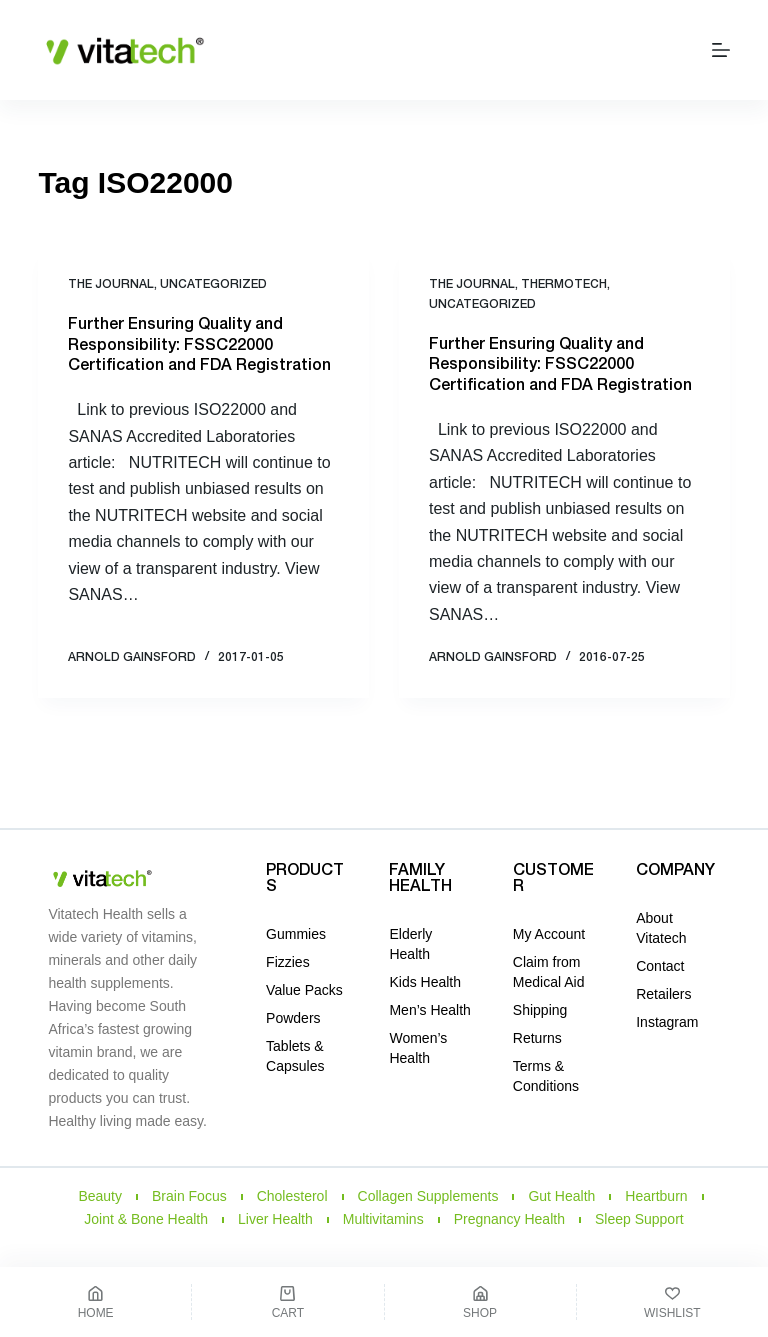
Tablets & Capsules (295, 1056)
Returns (537, 1038)
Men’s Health (429, 1010)
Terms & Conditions (546, 1076)
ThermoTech (564, 284)
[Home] (95, 1302)
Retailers (663, 994)
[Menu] (721, 50)
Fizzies (288, 962)
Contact (660, 966)
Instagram (667, 1022)
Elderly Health (410, 944)
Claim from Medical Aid (549, 972)
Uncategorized (213, 284)
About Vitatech (661, 928)
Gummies (296, 934)
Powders (293, 1018)
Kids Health (425, 982)
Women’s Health (418, 1048)
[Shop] (480, 1302)
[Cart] (287, 1302)
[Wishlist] (672, 1302)
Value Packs (304, 990)
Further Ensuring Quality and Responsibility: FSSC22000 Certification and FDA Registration (199, 346)
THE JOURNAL (111, 284)
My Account (549, 934)
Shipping (540, 1010)
